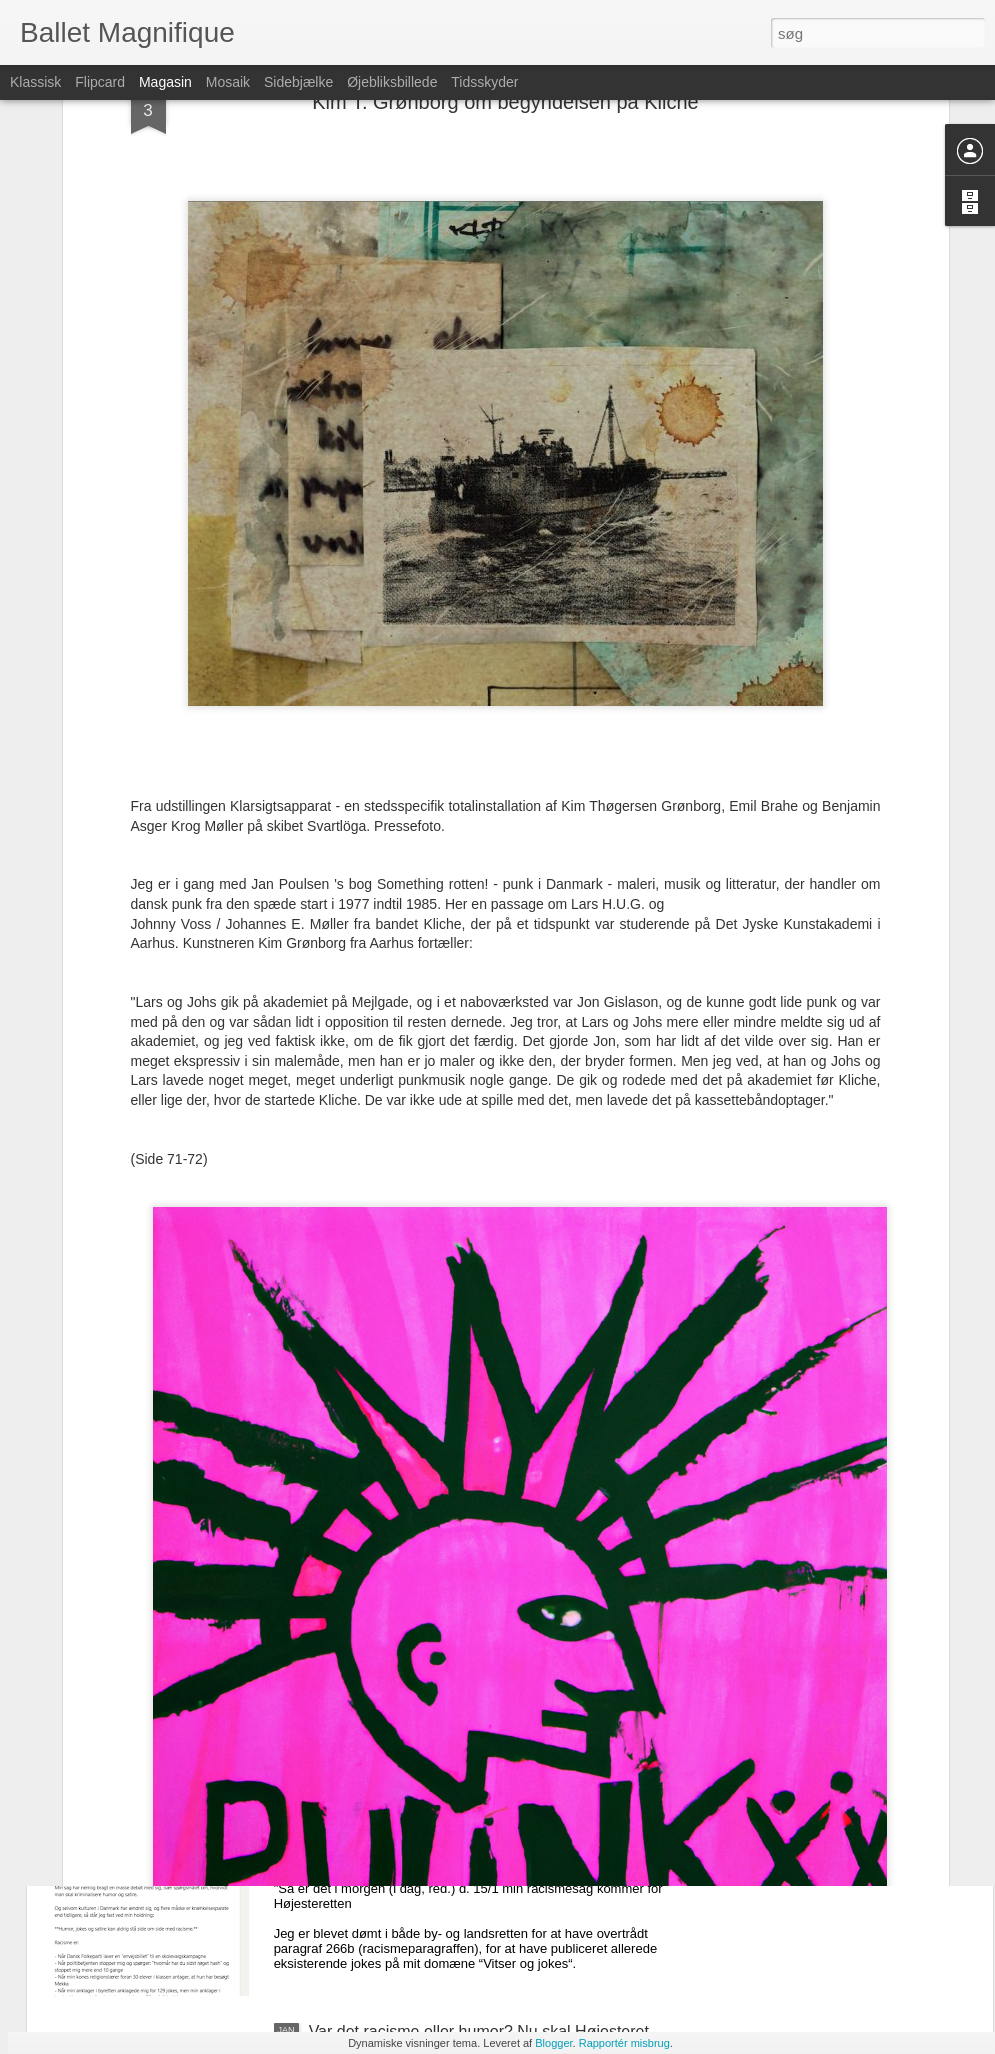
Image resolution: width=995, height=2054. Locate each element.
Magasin (165, 82)
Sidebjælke (298, 82)
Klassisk (35, 82)
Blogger (553, 2043)
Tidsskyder (484, 82)
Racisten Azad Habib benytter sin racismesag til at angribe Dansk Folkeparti (487, 1813)
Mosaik (228, 82)
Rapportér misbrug (624, 2043)
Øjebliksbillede (392, 82)
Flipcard (100, 82)
